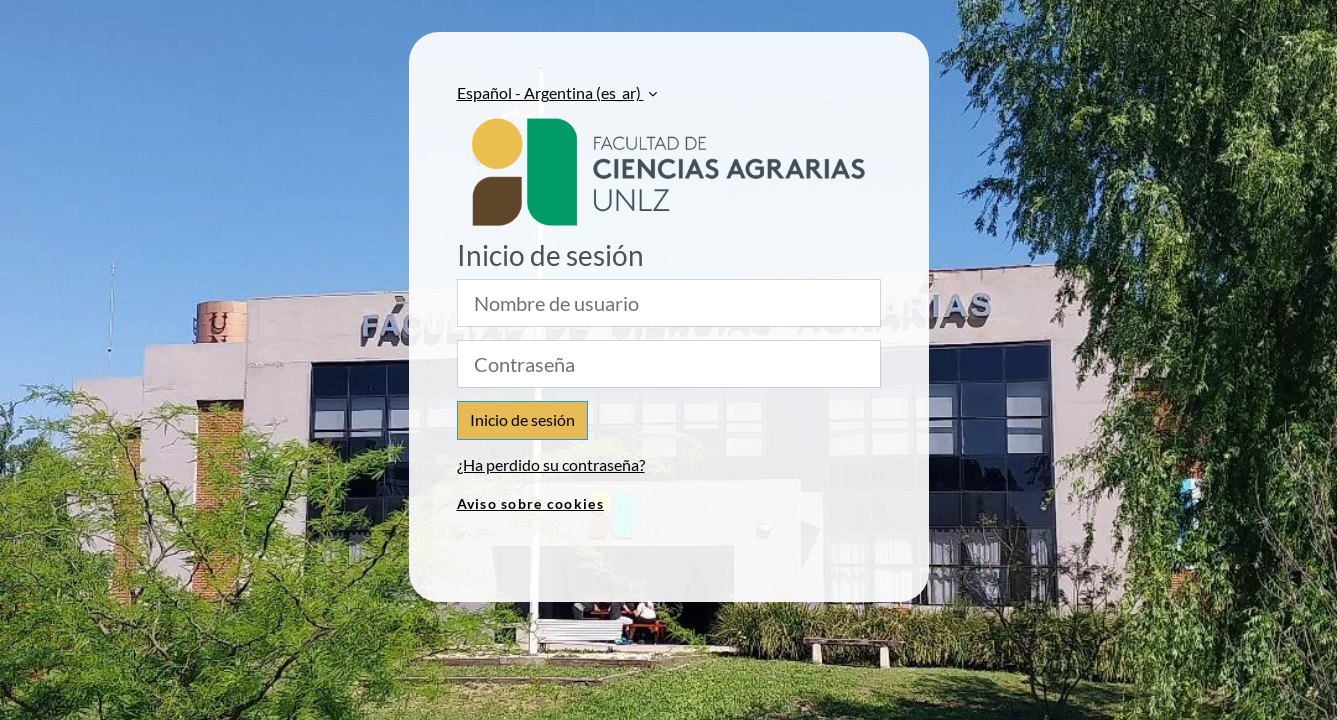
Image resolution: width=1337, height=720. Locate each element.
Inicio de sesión (522, 419)
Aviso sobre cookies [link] (530, 503)
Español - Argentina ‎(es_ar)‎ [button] (550, 92)
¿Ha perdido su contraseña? (551, 464)
